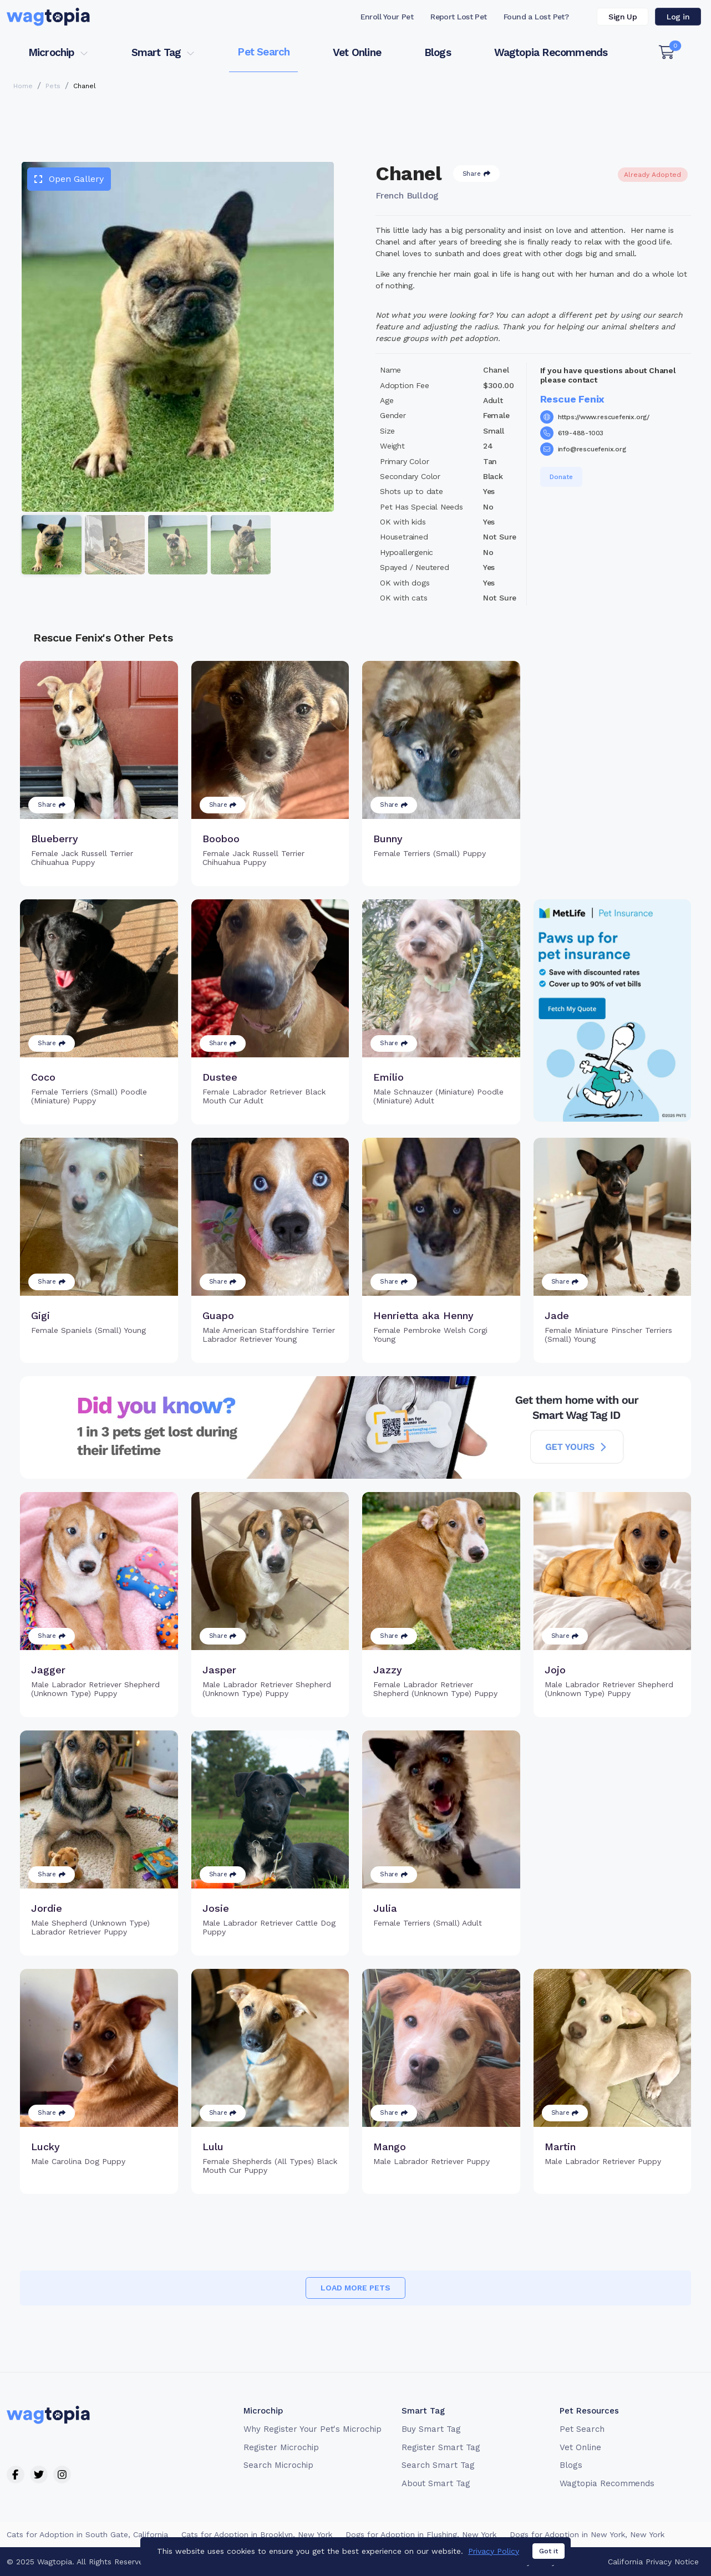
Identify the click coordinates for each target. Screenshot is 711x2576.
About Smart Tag (436, 2483)
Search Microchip (278, 2465)
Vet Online (357, 52)
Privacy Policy (493, 2556)
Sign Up (622, 16)
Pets (52, 86)
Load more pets (355, 2287)
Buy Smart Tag (431, 2429)
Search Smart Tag (438, 2465)
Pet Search (263, 51)
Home (23, 86)
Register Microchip (280, 2447)
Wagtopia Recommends (551, 52)
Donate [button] (561, 477)
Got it (548, 2557)
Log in (678, 16)
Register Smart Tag (441, 2447)
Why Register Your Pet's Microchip (312, 2429)
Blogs (437, 52)
